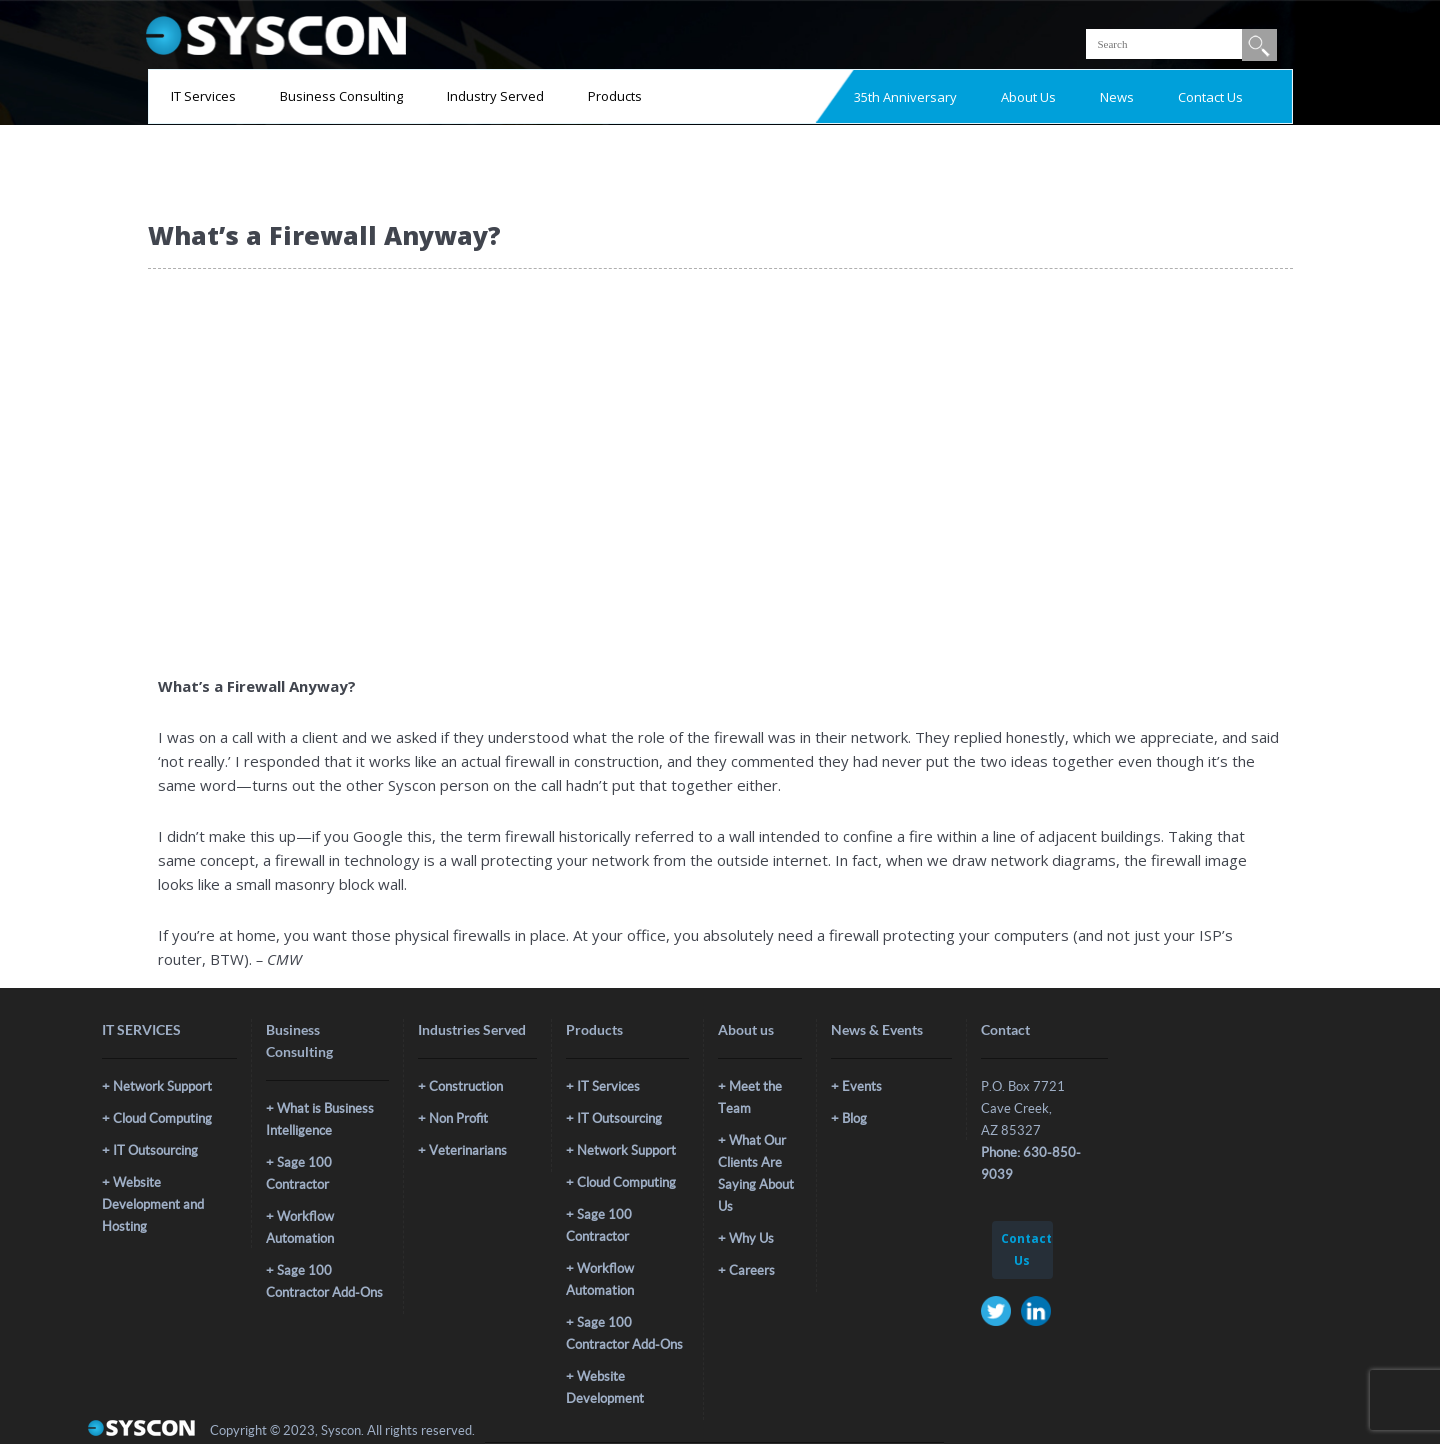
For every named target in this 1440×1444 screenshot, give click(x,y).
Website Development (605, 1387)
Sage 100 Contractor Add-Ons (324, 1281)
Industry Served (495, 96)
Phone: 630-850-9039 (1031, 1163)
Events (862, 1086)
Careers (752, 1270)
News (1117, 97)
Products (615, 96)
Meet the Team (750, 1097)
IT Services (203, 96)
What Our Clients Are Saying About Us (756, 1173)
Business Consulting (341, 96)
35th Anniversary (905, 97)
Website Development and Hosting (153, 1204)
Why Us (751, 1238)
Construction (466, 1086)
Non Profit (458, 1118)
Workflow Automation (300, 1227)
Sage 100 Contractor (299, 1173)
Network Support (162, 1086)
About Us (1028, 97)
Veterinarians (468, 1150)
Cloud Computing (162, 1118)
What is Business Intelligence (320, 1119)
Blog (854, 1118)
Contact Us (1210, 97)
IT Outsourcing (155, 1150)
